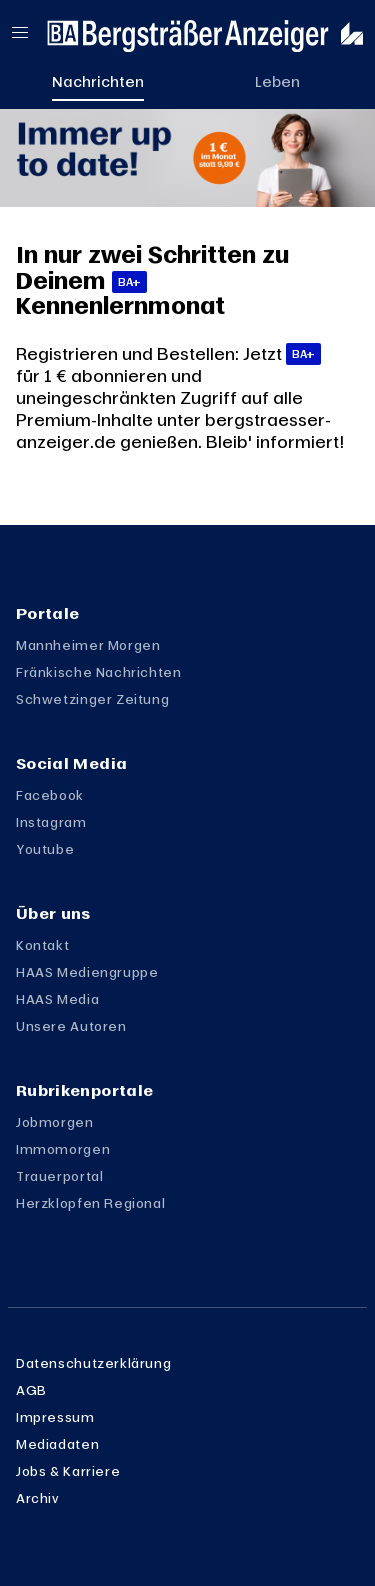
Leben (277, 81)
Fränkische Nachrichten (99, 672)
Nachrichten (98, 81)
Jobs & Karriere (68, 1471)
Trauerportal (59, 1176)
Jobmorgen (55, 1122)
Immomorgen (63, 1149)
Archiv (38, 1498)
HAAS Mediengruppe (87, 972)
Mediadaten (57, 1444)
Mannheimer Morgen (88, 645)
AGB (31, 1390)
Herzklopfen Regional (90, 1203)
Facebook (50, 795)
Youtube (45, 849)
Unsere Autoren (71, 1026)
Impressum (55, 1417)
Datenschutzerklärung (93, 1363)
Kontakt (42, 945)
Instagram (51, 822)
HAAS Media (57, 999)
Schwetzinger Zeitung (92, 699)
